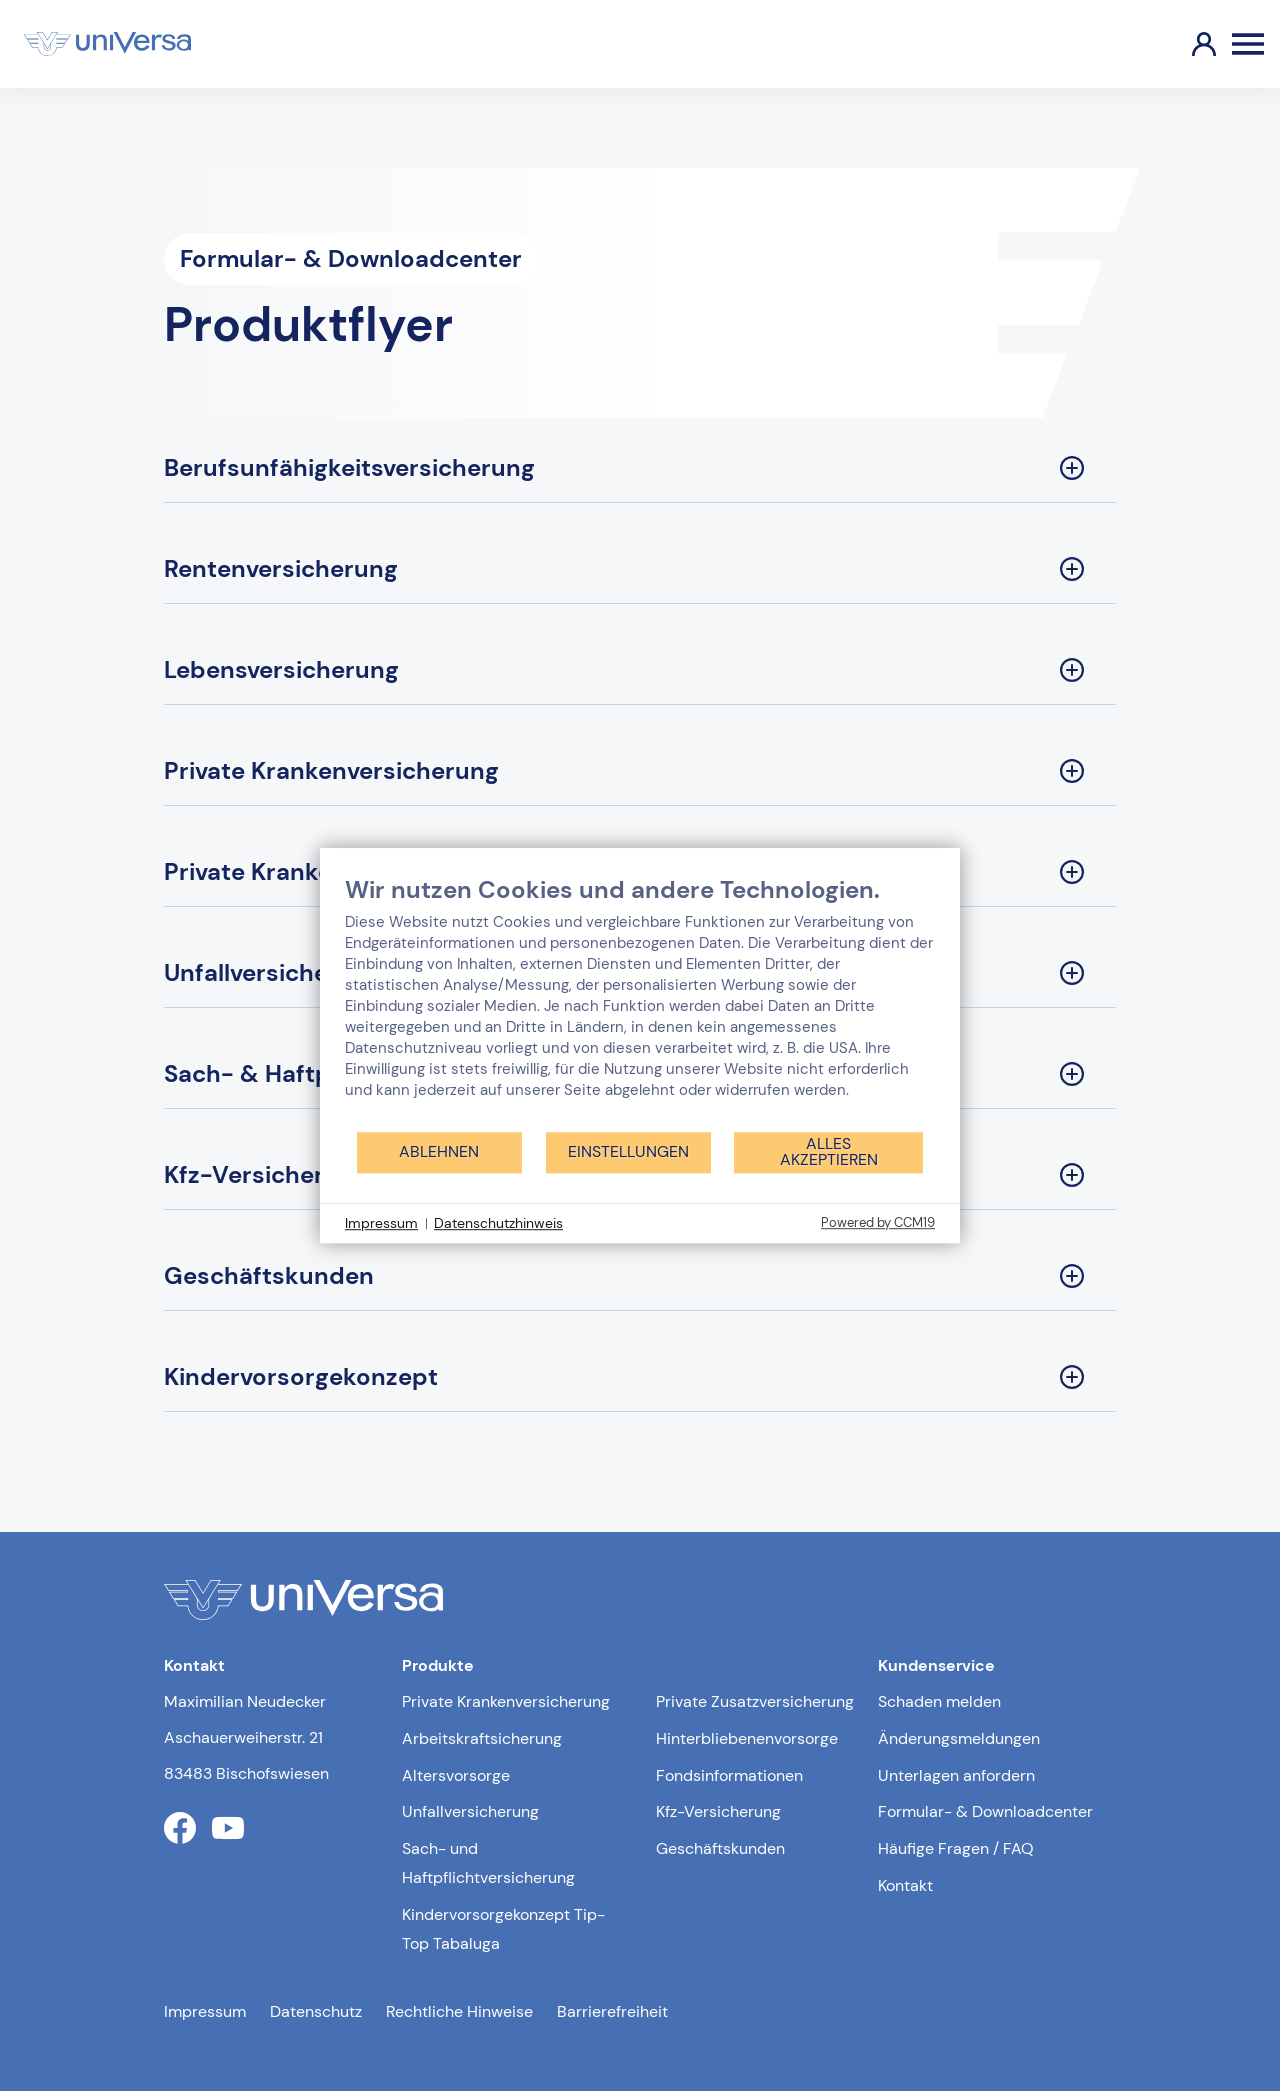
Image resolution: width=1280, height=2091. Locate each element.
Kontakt (905, 1885)
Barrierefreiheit (612, 2011)
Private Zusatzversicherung (755, 1701)
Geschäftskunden (720, 1848)
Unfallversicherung (470, 1811)
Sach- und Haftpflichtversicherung (488, 1863)
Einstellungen (628, 1151)
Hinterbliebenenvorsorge (747, 1738)
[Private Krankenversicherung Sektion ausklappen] (640, 771)
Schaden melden (939, 1701)
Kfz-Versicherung (718, 1811)
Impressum (205, 2011)
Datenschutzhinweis (498, 1223)
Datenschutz (316, 2011)
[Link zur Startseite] (107, 44)
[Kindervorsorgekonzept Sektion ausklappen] (640, 1377)
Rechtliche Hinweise (459, 2011)
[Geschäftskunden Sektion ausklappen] (640, 1276)
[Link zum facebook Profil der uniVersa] (180, 1828)
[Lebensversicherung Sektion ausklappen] (640, 670)
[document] (640, 1002)
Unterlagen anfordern (956, 1775)
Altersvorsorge (456, 1775)
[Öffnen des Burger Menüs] (1248, 44)
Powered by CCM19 (878, 1222)
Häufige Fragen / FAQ (956, 1848)
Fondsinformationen (729, 1775)
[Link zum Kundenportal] (1188, 44)
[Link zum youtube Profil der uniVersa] (228, 1828)
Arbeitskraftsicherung (482, 1738)
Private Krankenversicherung (506, 1701)
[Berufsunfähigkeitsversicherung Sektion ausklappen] (640, 468)
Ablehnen (439, 1151)
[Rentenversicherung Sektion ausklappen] (640, 569)
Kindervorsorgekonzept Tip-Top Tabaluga (503, 1929)
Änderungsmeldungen (959, 1738)
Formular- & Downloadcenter (985, 1811)
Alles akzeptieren (829, 1151)
